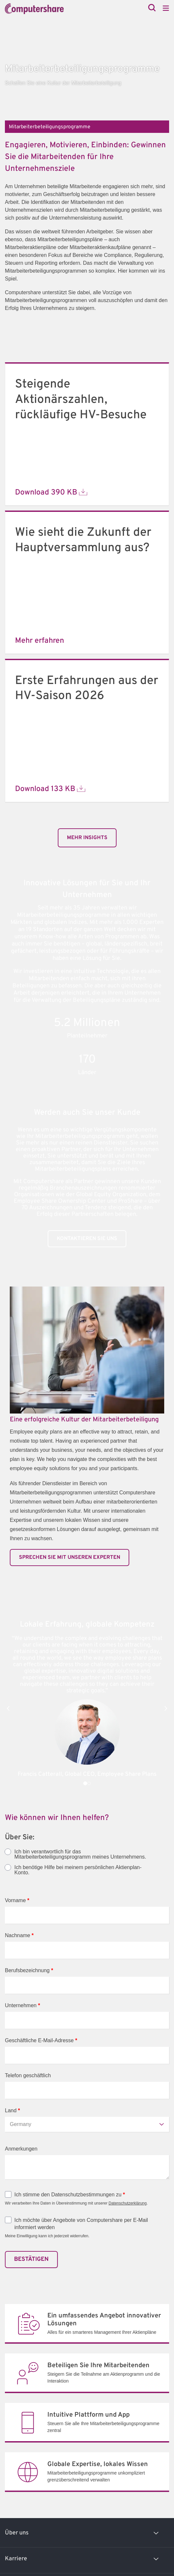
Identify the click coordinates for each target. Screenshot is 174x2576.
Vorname (17, 1900)
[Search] (152, 8)
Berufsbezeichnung (29, 1970)
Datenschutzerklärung (127, 2203)
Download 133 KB (50, 789)
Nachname (19, 1935)
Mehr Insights (87, 838)
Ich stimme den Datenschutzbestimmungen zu (69, 2194)
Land (12, 2110)
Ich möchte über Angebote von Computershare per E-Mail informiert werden (81, 2223)
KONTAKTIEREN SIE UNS (87, 1238)
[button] (8, 1708)
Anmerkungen (21, 2149)
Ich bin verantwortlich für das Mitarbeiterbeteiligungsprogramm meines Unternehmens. (80, 1854)
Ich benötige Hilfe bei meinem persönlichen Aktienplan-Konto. (78, 1870)
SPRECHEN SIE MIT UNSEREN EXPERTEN (69, 1557)
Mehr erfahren (39, 640)
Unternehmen (22, 2005)
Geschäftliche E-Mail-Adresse (41, 2040)
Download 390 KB (51, 492)
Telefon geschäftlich (28, 2075)
